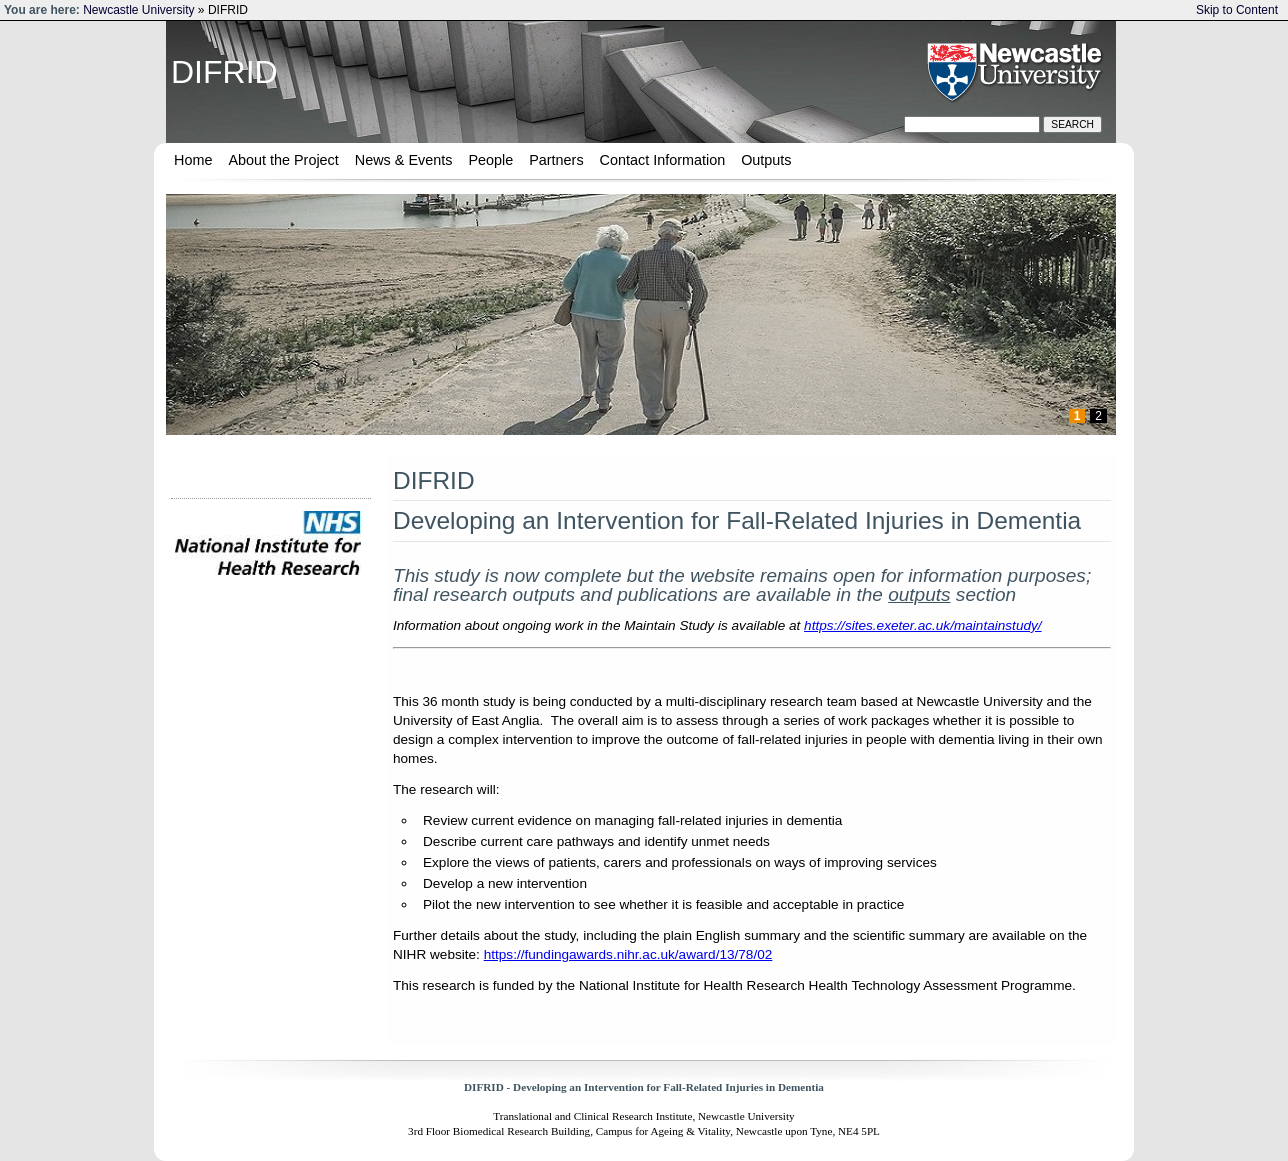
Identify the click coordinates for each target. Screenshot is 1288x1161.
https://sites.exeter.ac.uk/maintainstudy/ (923, 625)
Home (193, 160)
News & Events (404, 160)
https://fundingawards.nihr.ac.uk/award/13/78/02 (628, 954)
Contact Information (663, 160)
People (490, 160)
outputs (919, 594)
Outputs (766, 160)
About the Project (283, 160)
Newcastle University (138, 10)
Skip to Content (1237, 10)
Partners (556, 160)
